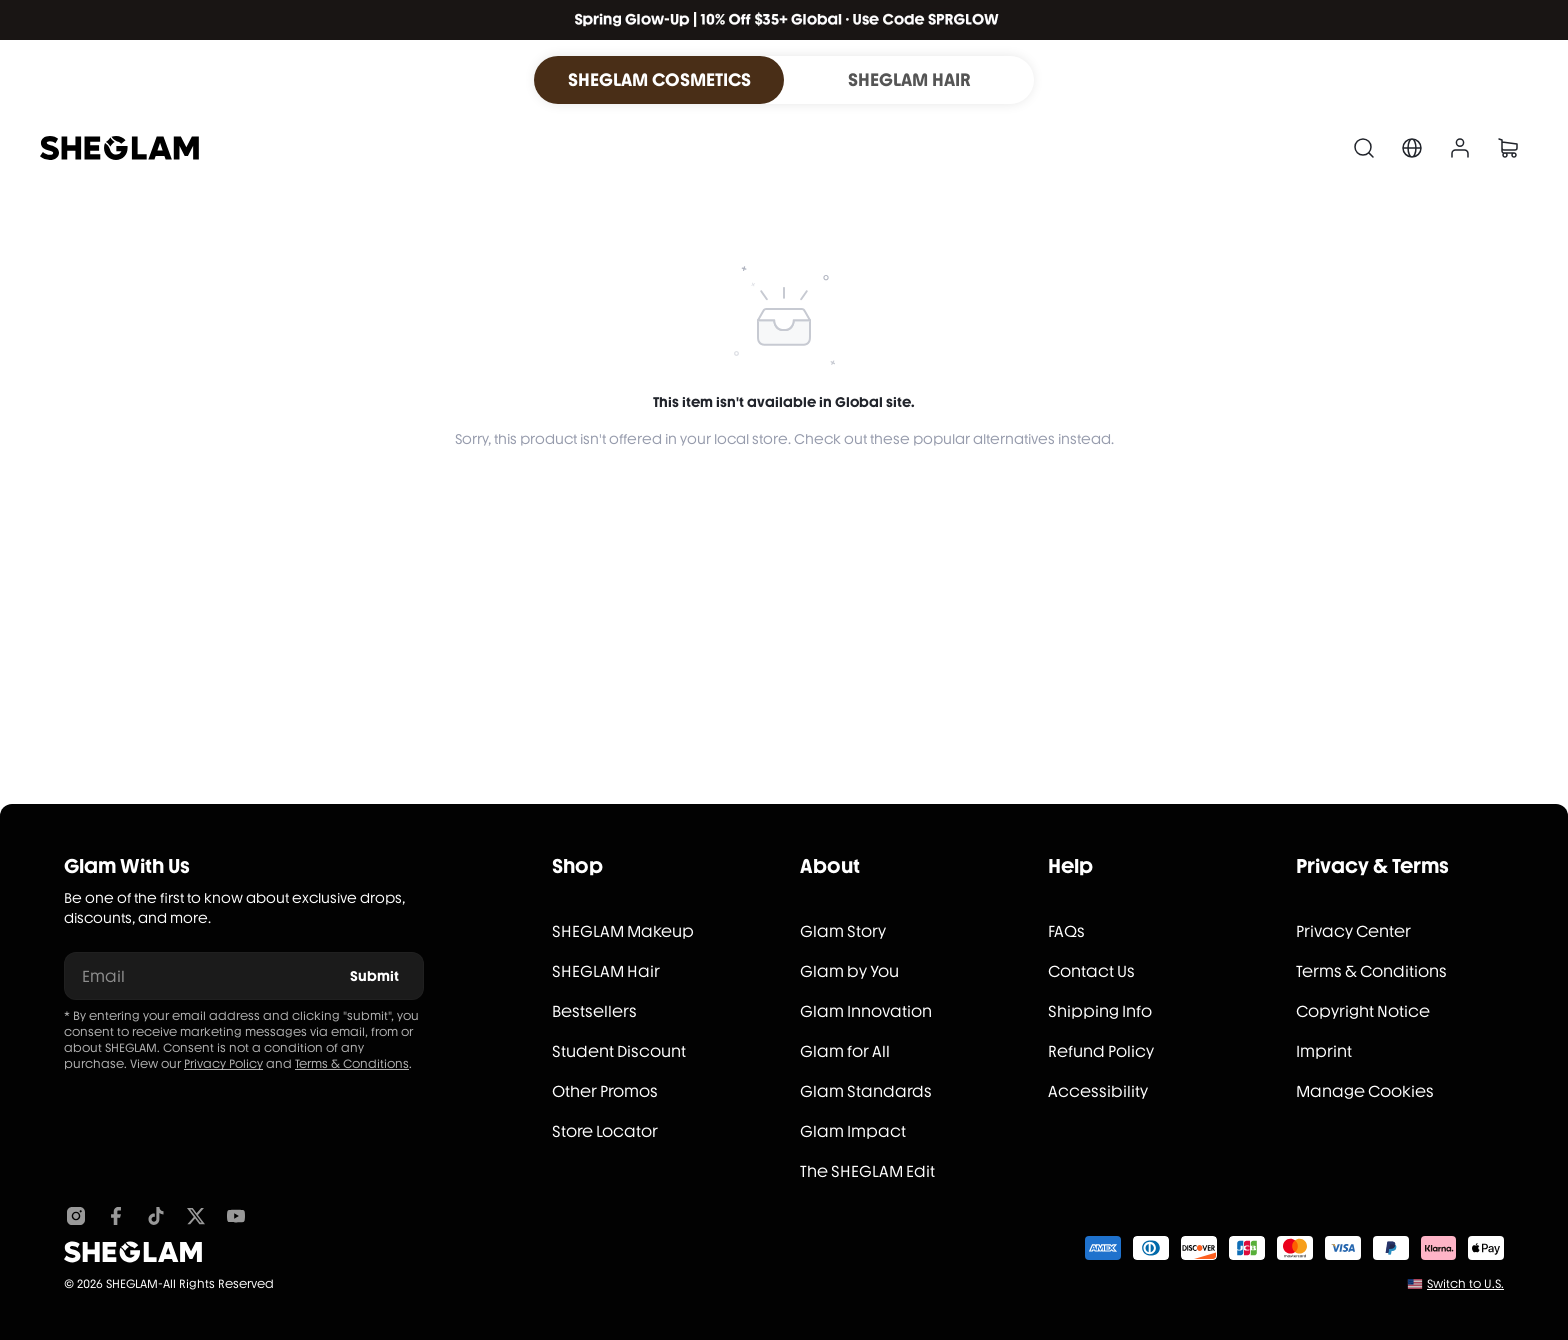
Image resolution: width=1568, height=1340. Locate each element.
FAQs (1066, 931)
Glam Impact (853, 1131)
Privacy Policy (223, 1064)
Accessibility (1098, 1091)
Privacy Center (1353, 931)
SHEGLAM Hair (606, 971)
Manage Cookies (1365, 1091)
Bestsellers (594, 1011)
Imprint (1324, 1051)
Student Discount (619, 1051)
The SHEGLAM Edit (867, 1171)
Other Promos (605, 1091)
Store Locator (605, 1131)
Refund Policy (1101, 1051)
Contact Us (1091, 971)
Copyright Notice (1363, 1011)
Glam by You (849, 971)
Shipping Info (1100, 1011)
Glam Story (843, 931)
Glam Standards (866, 1091)
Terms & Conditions (352, 1064)
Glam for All (845, 1051)
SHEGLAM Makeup (623, 931)
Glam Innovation (866, 1011)
